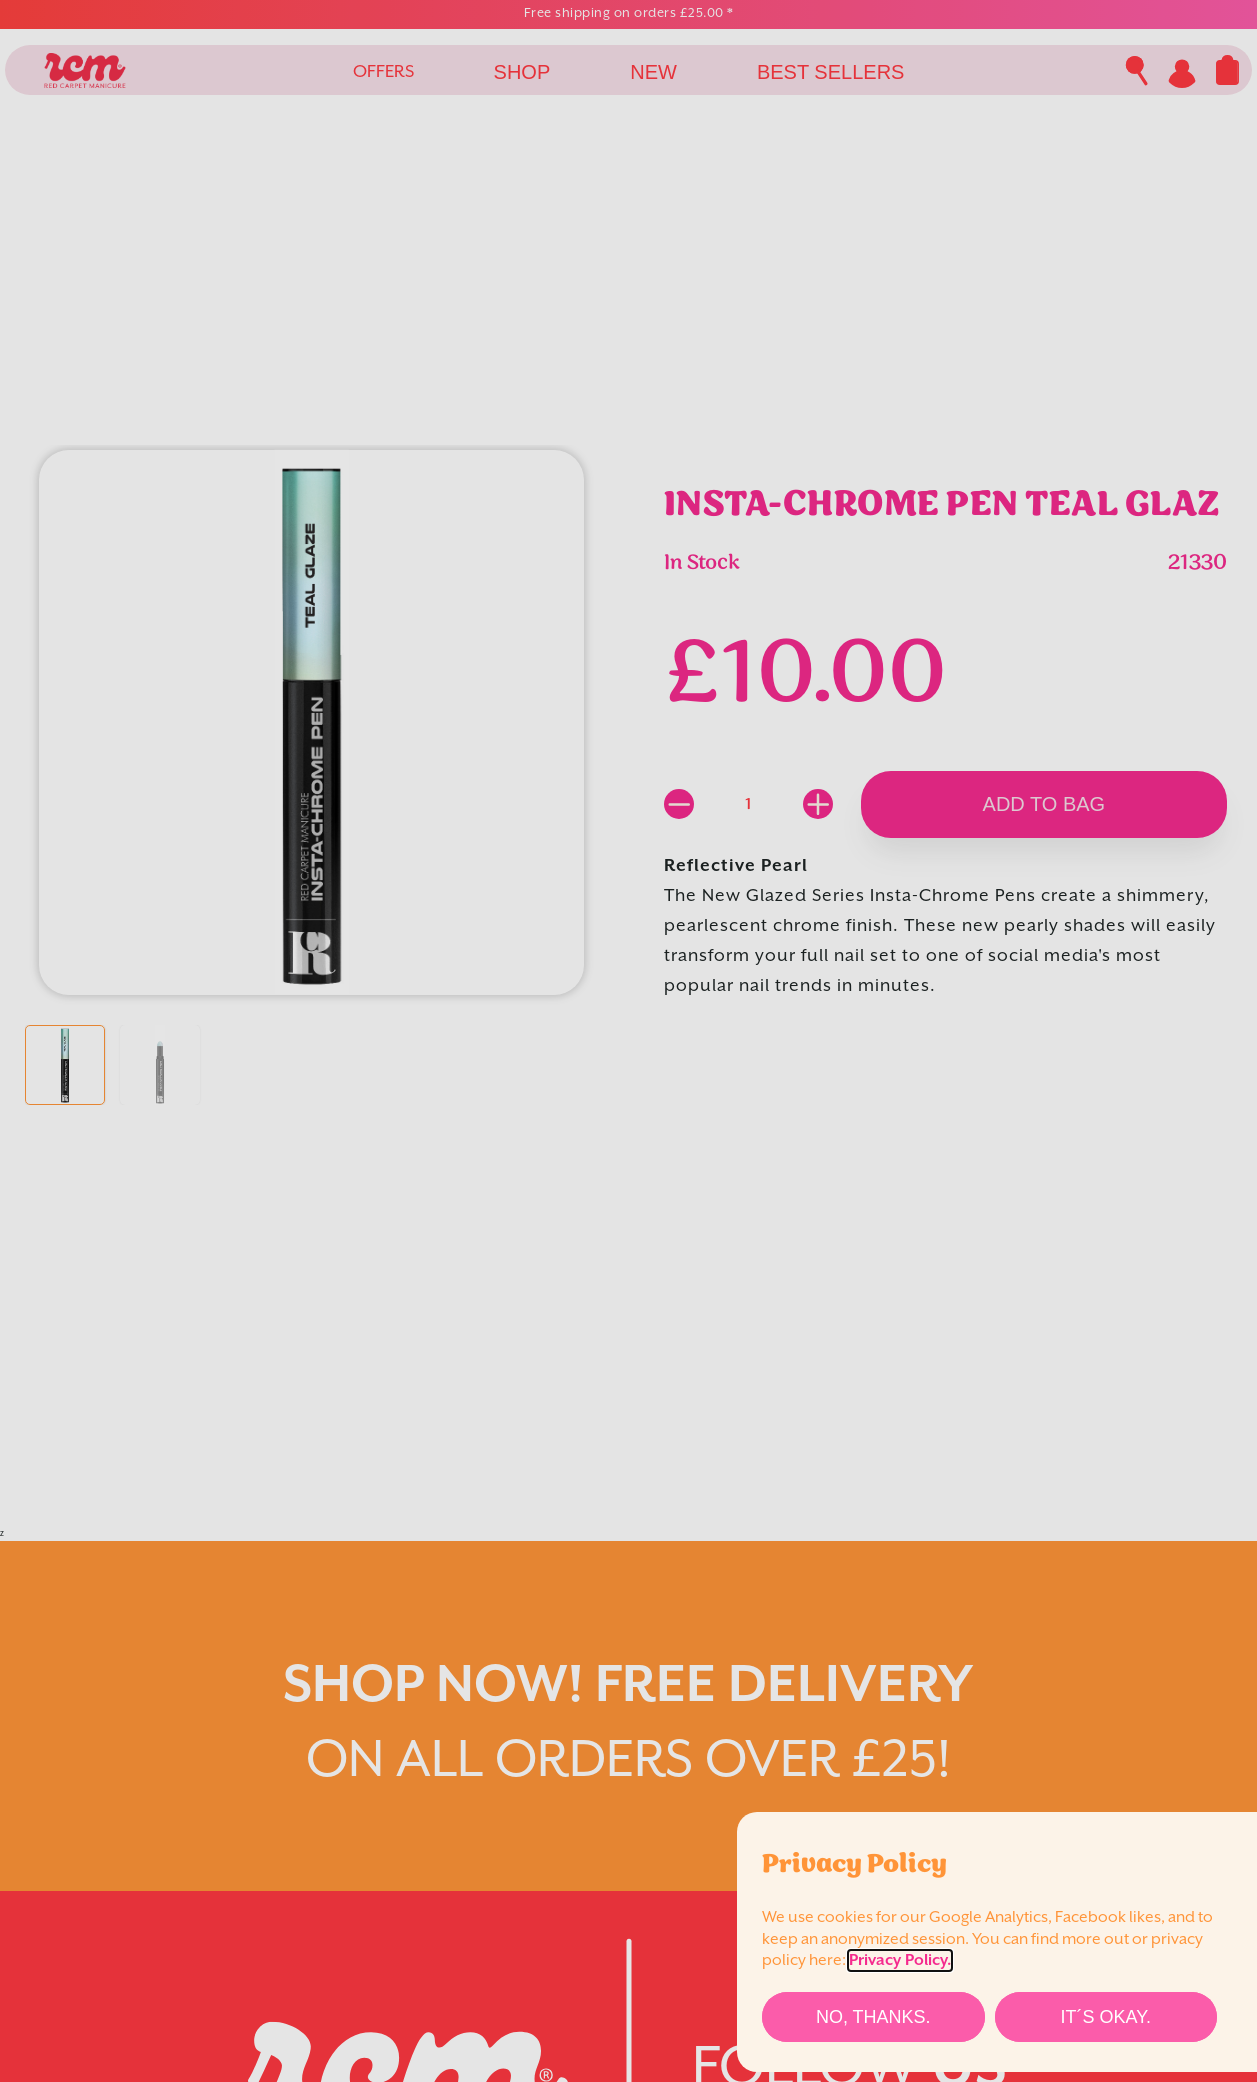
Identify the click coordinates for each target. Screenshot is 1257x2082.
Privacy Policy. (900, 1960)
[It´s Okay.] (1106, 2017)
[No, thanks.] (873, 2017)
